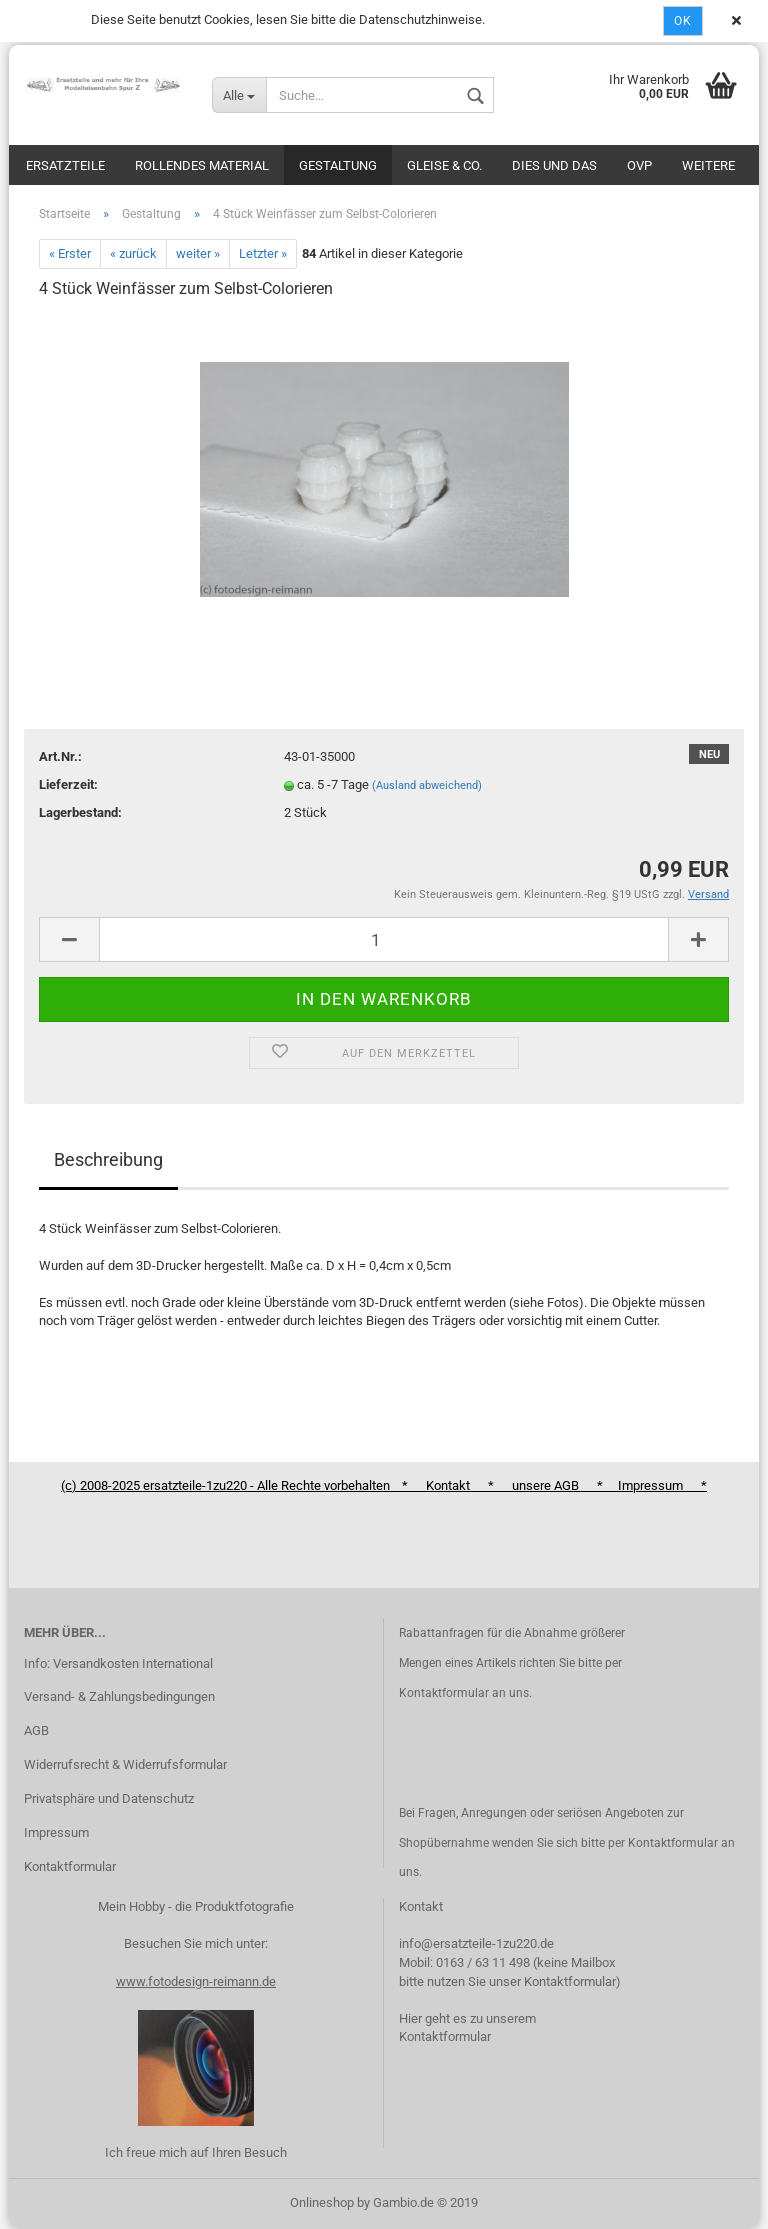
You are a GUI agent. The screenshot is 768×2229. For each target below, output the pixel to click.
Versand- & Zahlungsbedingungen (119, 1696)
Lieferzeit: (68, 784)
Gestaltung (338, 165)
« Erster (70, 253)
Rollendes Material (202, 165)
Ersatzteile (65, 165)
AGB (36, 1730)
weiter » (198, 253)
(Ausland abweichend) (427, 785)
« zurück (133, 253)
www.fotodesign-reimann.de (196, 1981)
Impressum (56, 1832)
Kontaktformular (70, 1866)
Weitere (708, 165)
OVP (639, 165)
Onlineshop (322, 2202)
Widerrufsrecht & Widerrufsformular (125, 1764)
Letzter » (263, 253)
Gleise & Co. (444, 165)
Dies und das (554, 165)
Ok (683, 21)
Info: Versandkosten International (118, 1663)
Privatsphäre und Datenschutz (109, 1798)
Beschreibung (108, 1159)
